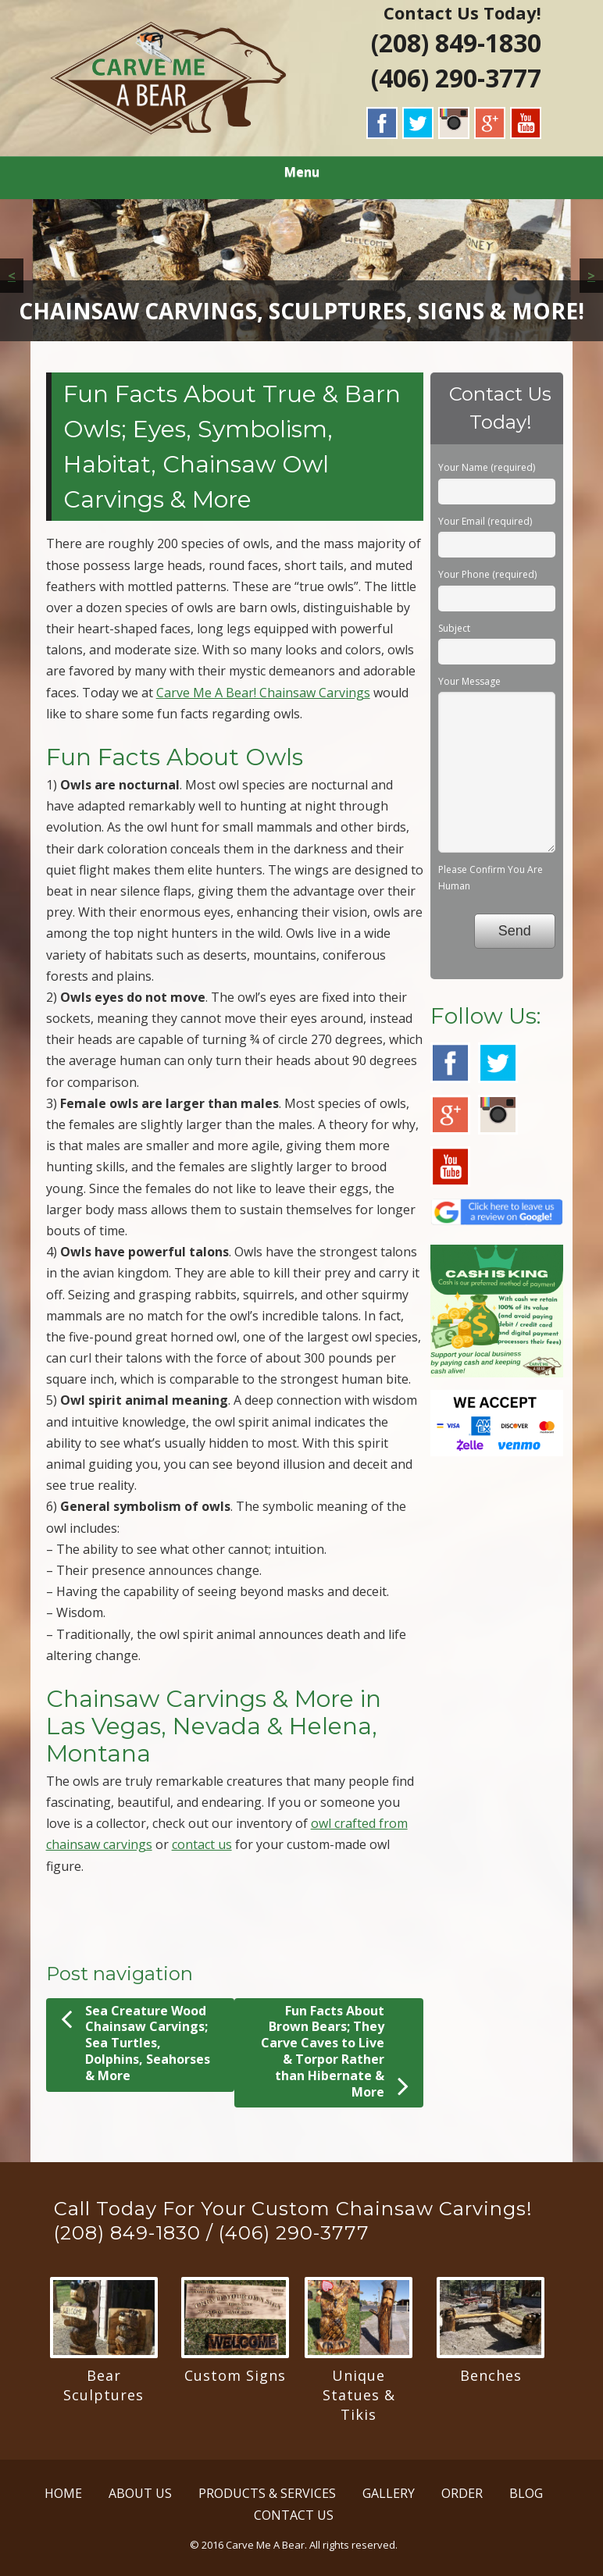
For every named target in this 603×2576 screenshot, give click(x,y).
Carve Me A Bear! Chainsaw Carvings (263, 692)
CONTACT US (294, 2515)
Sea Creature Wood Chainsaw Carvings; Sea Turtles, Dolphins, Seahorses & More (135, 2043)
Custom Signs (235, 2375)
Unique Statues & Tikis (359, 2395)
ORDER (462, 2493)
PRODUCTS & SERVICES (267, 2493)
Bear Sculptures (103, 2385)
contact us (202, 1844)
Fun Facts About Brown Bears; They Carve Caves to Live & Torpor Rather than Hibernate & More (335, 2051)
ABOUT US (140, 2493)
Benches (491, 2375)
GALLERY (388, 2493)
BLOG (526, 2493)
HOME (63, 2493)
